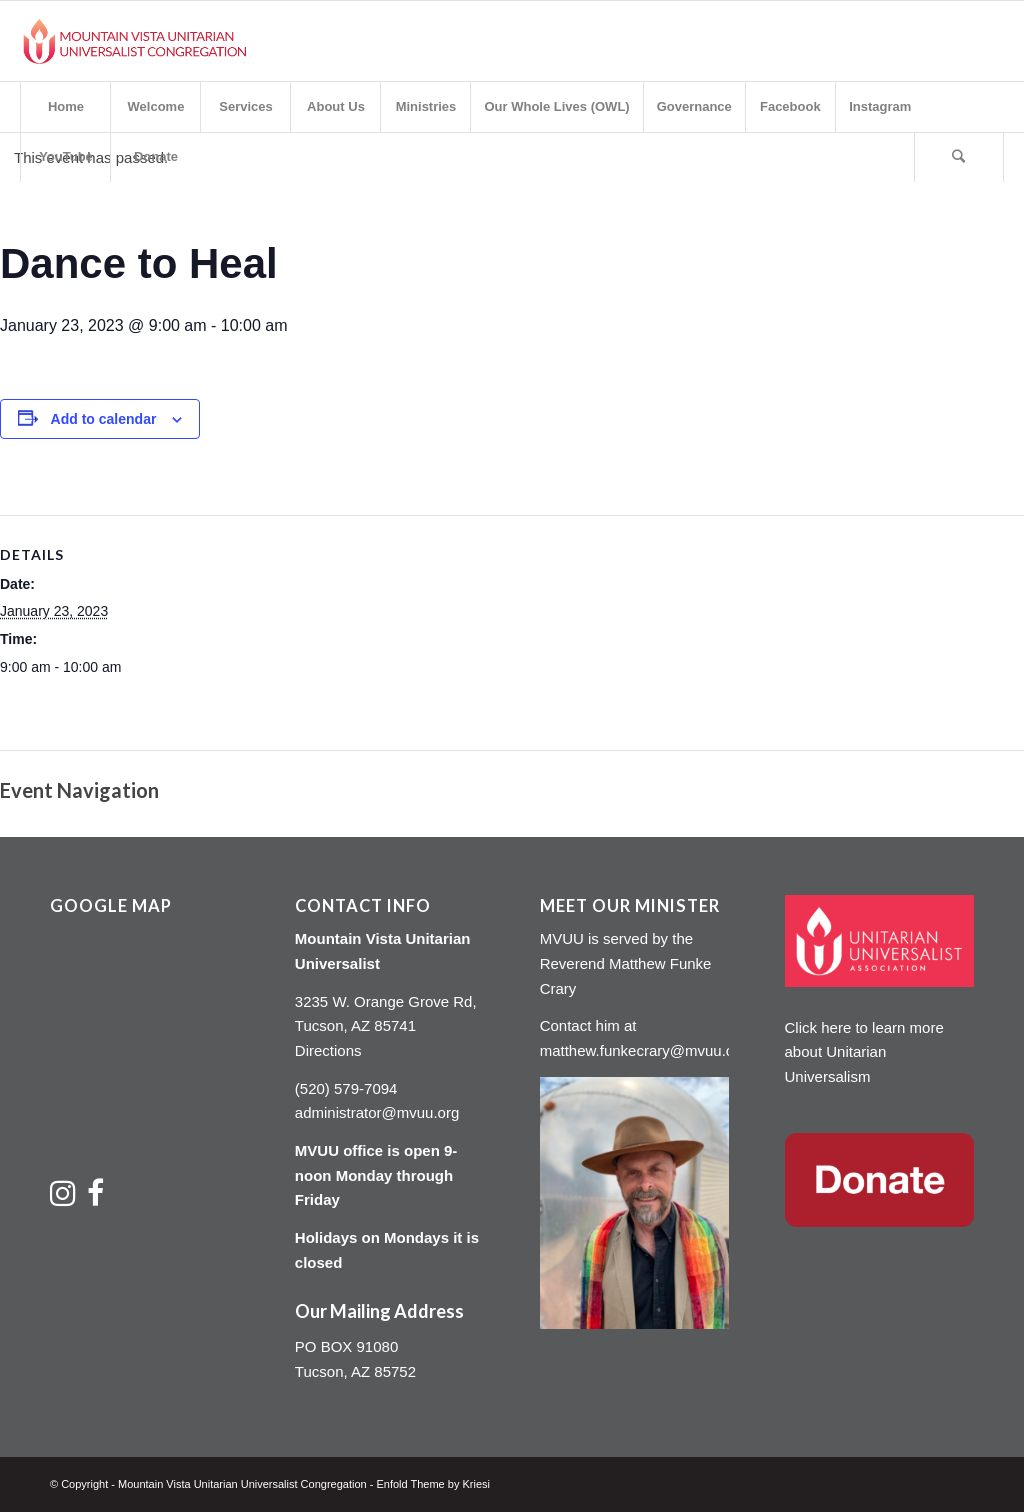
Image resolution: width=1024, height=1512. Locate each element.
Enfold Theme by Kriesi (433, 1484)
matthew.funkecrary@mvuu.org (644, 1050)
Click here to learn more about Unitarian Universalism (864, 1052)
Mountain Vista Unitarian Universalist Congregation (242, 1484)
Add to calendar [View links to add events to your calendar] (104, 419)
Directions (328, 1050)
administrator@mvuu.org (377, 1112)
